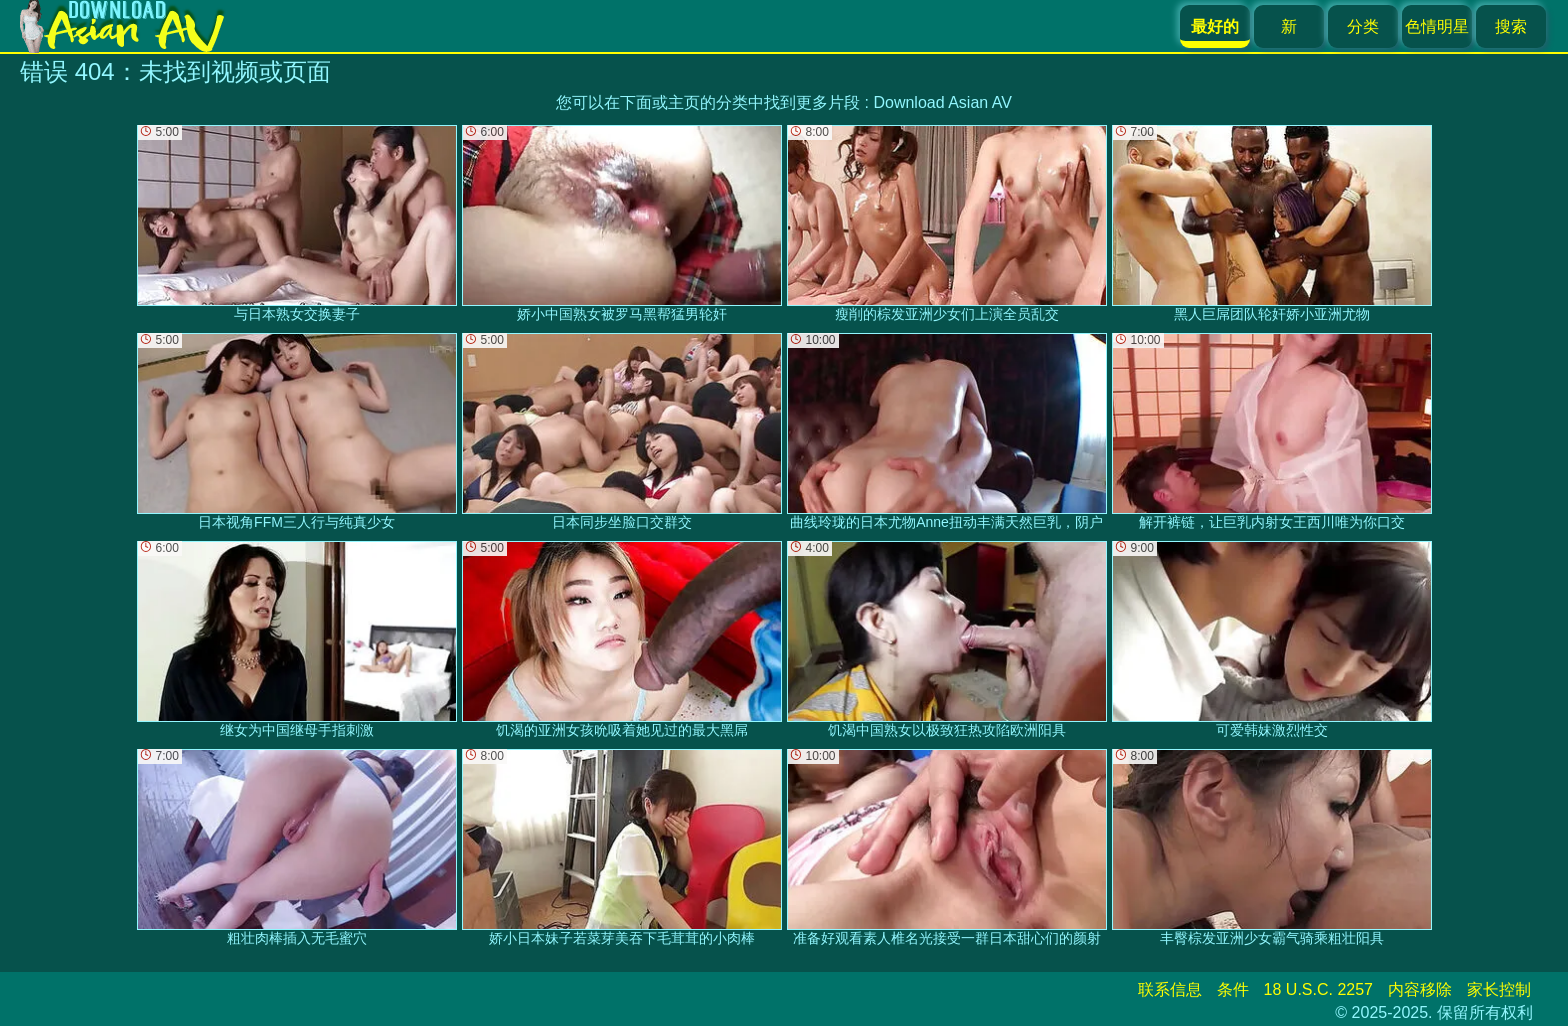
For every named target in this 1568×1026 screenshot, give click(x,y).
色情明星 (1437, 26)
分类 (1363, 26)
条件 (1233, 989)
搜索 (1511, 26)
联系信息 (1170, 989)
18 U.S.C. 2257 (1318, 989)
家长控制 (1499, 989)
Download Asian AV (942, 102)
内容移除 (1420, 989)
